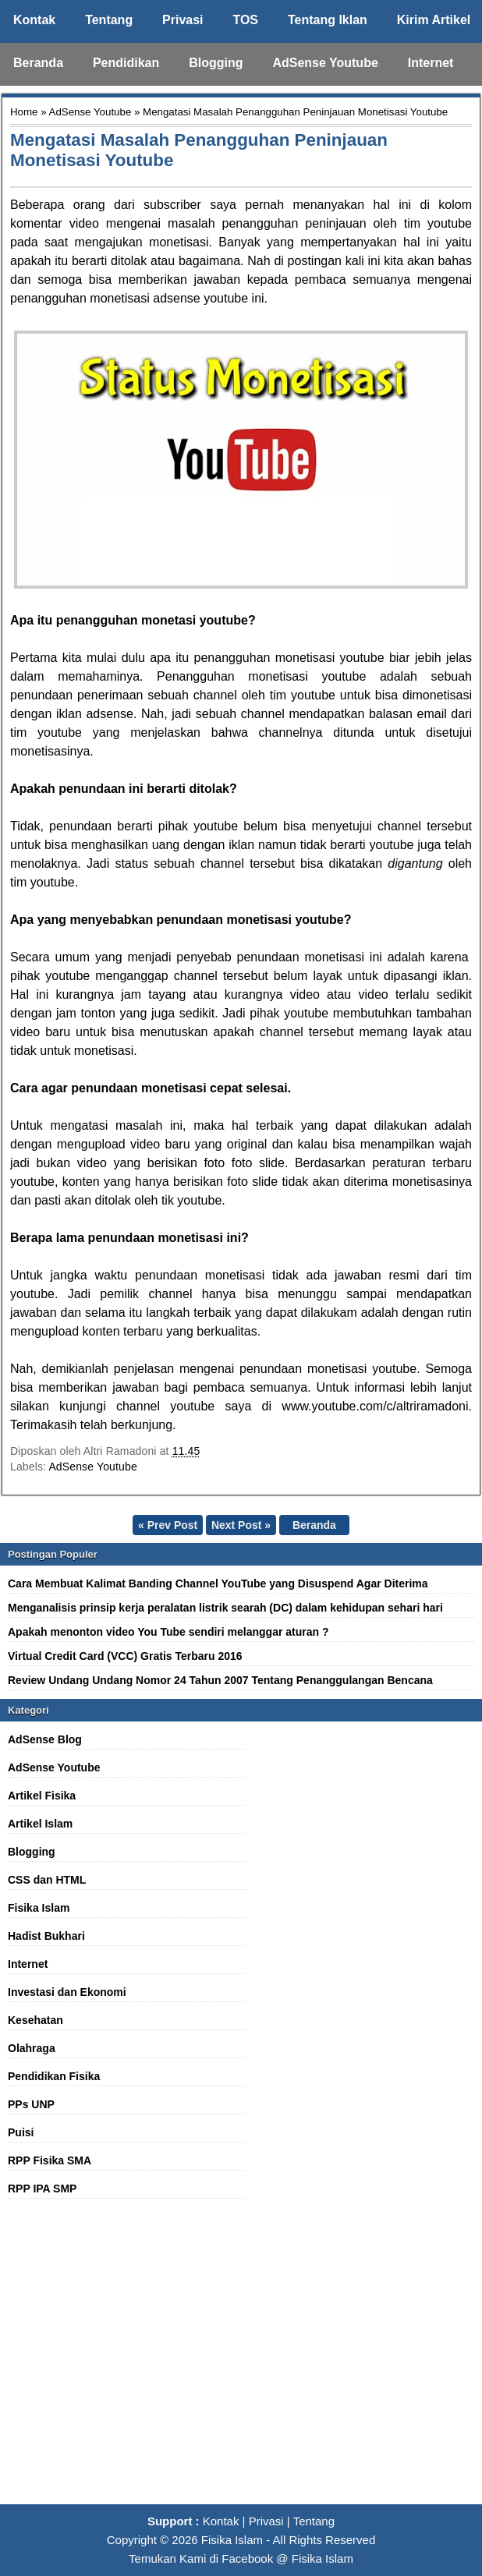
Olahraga (31, 2048)
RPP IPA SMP (42, 2188)
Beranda (38, 62)
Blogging (216, 62)
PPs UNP (31, 2104)
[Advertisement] (241, 2360)
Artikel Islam (40, 1823)
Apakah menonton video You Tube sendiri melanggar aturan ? (168, 1632)
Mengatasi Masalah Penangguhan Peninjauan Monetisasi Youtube (199, 150)
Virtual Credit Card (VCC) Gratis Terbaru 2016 (125, 1656)
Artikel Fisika (42, 1795)
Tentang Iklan (327, 20)
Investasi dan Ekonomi (67, 1992)
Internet (431, 62)
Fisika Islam (38, 1908)
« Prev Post (167, 1525)
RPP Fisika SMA (49, 2160)
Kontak (34, 20)
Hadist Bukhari (46, 1936)
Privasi (182, 20)
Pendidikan (126, 62)
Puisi (21, 2132)
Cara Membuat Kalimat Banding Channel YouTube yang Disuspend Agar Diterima (218, 1583)
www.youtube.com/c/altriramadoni (375, 1406)
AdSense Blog (45, 1739)
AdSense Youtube (324, 62)
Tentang (109, 20)
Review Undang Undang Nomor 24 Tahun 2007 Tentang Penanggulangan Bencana (220, 1680)
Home (23, 112)
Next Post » (241, 1525)
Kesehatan (35, 2020)
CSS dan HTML (47, 1880)
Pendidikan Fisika (54, 2076)
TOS (245, 20)
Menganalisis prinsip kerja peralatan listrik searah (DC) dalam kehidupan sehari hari (225, 1607)
